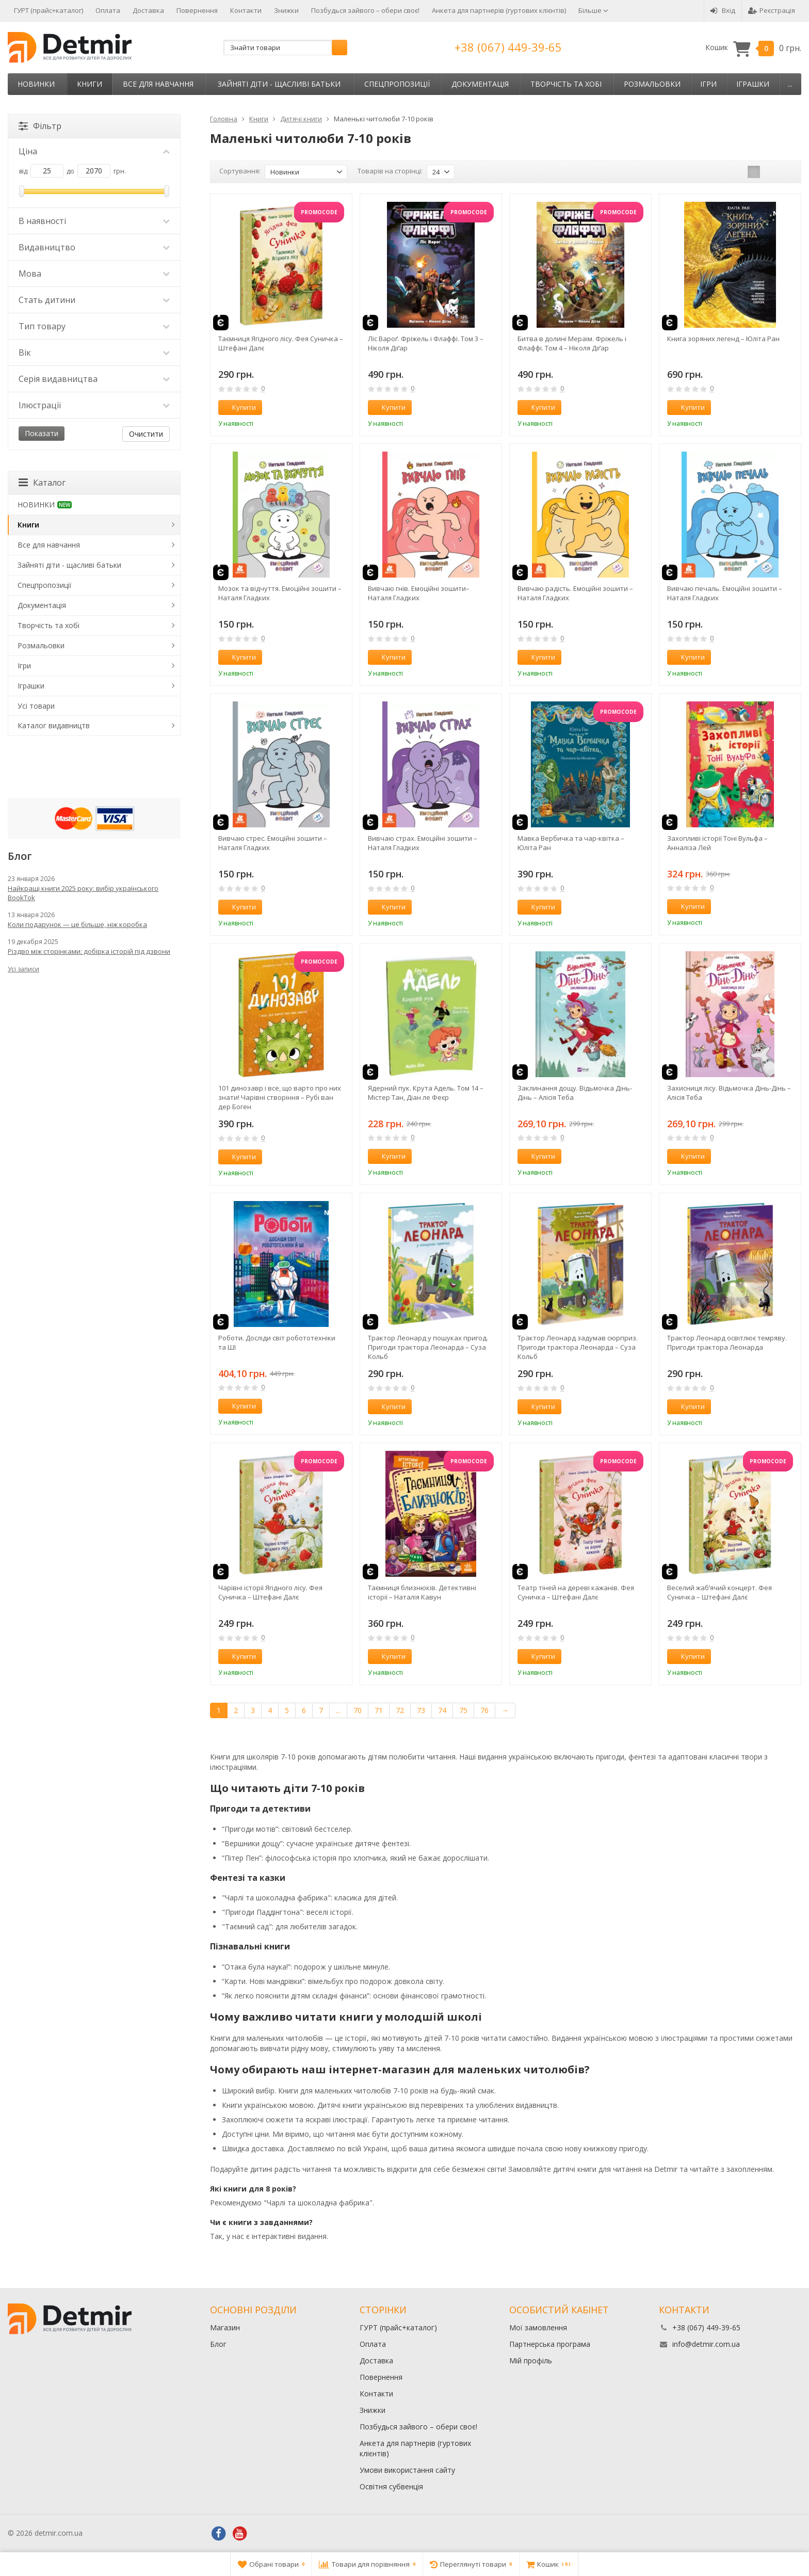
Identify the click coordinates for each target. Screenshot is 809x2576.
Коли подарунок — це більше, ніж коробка (77, 924)
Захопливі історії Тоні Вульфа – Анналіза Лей (717, 843)
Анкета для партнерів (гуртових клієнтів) (499, 10)
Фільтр (40, 126)
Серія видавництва (94, 379)
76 (484, 1710)
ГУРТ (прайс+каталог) (48, 10)
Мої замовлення (538, 2327)
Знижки (286, 10)
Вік (94, 352)
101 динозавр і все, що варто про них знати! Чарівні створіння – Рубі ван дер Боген (279, 1097)
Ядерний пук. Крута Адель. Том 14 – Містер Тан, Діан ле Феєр (425, 1092)
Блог (218, 2344)
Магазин (225, 2327)
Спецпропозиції (397, 84)
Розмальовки (652, 84)
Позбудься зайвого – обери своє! (365, 10)
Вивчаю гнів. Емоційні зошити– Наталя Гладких (419, 593)
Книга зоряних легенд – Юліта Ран (723, 338)
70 (357, 1710)
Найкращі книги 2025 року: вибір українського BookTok (83, 893)
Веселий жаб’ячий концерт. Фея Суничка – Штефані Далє (719, 1592)
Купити (238, 407)
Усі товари (36, 706)
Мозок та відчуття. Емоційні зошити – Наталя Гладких (280, 593)
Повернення (197, 10)
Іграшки (752, 84)
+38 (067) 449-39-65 (508, 47)
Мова (94, 273)
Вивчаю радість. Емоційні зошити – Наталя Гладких (575, 593)
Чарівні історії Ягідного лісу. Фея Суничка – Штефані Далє (270, 1592)
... (790, 84)
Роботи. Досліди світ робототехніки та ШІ (276, 1342)
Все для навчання (158, 84)
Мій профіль (530, 2360)
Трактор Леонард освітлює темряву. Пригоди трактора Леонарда (727, 1342)
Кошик (753, 48)
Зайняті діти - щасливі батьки (279, 84)
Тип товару (94, 326)
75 (463, 1710)
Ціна (94, 151)
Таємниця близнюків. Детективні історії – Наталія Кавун (422, 1592)
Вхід (722, 10)
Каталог (42, 482)
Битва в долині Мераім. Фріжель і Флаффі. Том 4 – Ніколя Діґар (571, 343)
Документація (480, 84)
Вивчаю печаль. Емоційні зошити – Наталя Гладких (724, 593)
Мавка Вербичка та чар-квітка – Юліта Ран (570, 843)
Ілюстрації (94, 405)
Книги (89, 84)
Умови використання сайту (407, 2470)
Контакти (246, 10)
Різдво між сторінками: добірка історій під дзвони (89, 951)
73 (421, 1710)
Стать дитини (94, 300)
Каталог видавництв (54, 725)
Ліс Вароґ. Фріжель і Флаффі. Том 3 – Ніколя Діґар (425, 343)
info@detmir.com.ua (706, 2344)
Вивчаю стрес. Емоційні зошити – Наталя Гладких (272, 843)
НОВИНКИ (36, 84)
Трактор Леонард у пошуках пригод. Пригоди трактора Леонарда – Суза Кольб (428, 1347)
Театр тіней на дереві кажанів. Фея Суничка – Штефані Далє (575, 1592)
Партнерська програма (549, 2344)
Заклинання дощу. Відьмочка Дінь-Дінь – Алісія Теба (574, 1092)
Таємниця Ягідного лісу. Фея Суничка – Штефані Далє (280, 343)
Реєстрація (771, 10)
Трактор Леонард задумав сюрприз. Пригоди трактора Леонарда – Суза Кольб (577, 1347)
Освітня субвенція (391, 2486)
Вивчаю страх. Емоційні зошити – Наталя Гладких (422, 843)
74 (442, 1710)
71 (379, 1710)
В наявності (94, 221)
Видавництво (94, 247)
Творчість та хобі (566, 84)
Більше (593, 10)
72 (400, 1710)
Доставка (148, 10)
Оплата (107, 10)
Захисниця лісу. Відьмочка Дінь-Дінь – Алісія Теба (729, 1092)
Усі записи (23, 969)
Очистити (146, 434)
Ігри (708, 84)
